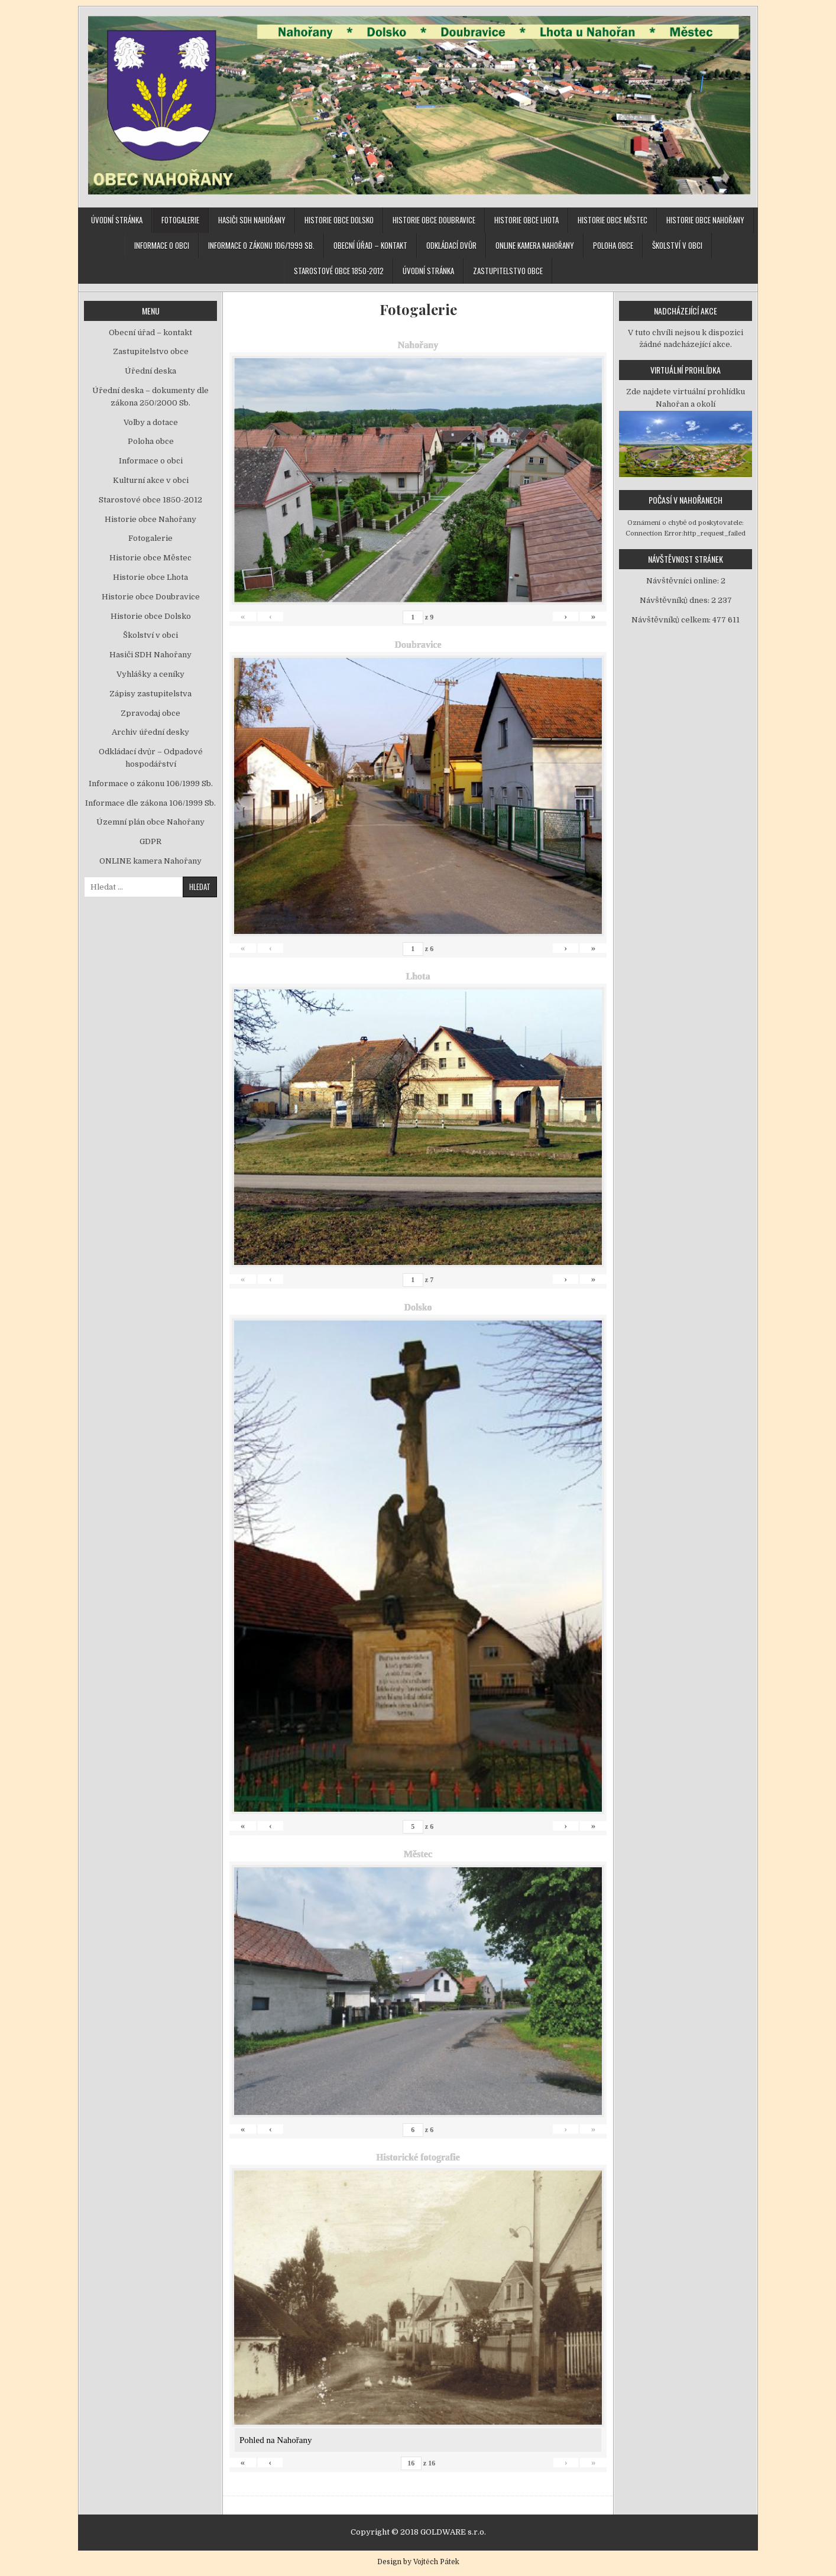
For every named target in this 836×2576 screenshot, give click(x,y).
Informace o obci (161, 245)
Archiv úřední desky (150, 732)
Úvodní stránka (116, 220)
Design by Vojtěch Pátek (418, 2562)
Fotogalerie (180, 220)
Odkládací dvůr (451, 245)
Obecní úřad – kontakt (370, 245)
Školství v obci (677, 245)
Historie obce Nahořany (705, 220)
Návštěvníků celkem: (671, 619)
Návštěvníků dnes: (675, 600)
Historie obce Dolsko (339, 220)
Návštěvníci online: (683, 580)
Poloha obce (613, 245)
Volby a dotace (151, 422)
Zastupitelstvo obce (508, 271)
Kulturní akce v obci (151, 480)
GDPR (150, 841)
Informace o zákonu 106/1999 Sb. (261, 245)
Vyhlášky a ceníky (150, 674)
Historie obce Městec (612, 220)
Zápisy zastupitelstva (150, 693)
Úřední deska (150, 370)
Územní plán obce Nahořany (150, 821)
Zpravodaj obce (150, 713)
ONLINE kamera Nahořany (534, 245)
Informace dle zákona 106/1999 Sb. (150, 803)
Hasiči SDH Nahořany (252, 220)
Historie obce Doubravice (434, 220)
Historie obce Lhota (526, 220)
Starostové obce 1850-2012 (339, 271)
